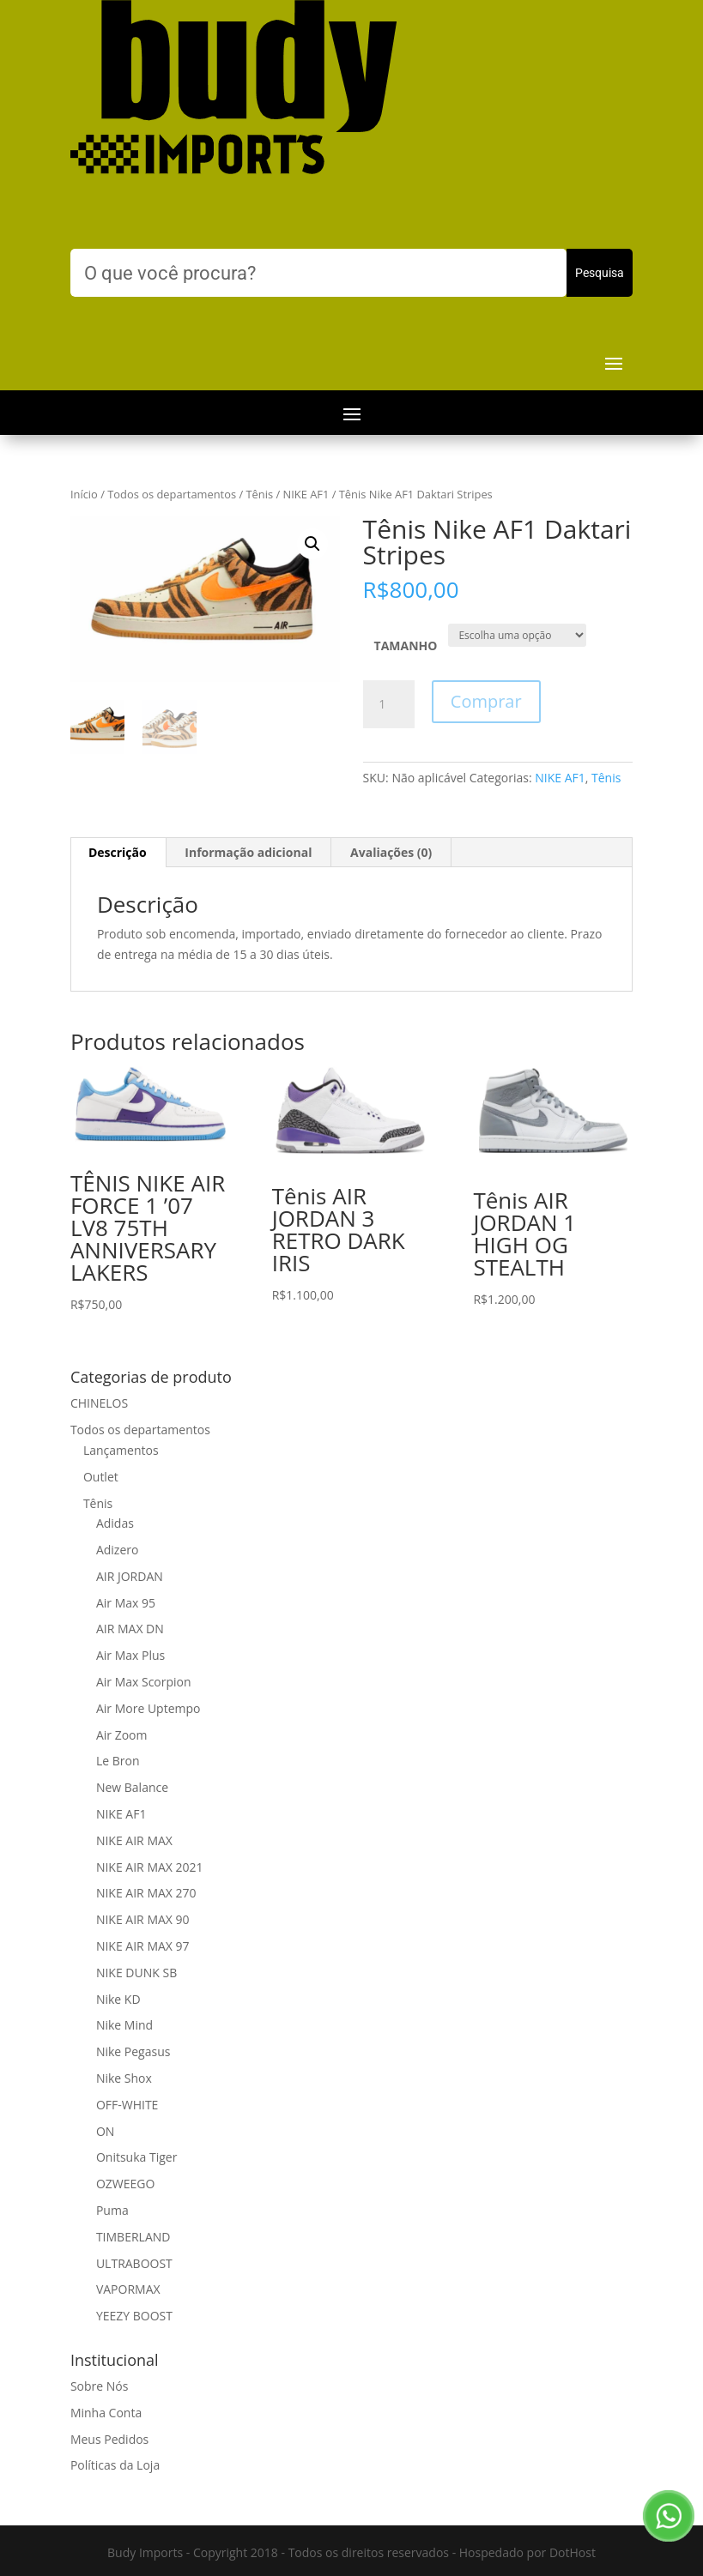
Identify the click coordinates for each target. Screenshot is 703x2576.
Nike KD (118, 1999)
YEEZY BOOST (134, 2316)
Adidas (115, 1523)
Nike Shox (124, 2078)
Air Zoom (122, 1735)
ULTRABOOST (134, 2263)
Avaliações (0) (391, 852)
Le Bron (118, 1761)
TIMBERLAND (133, 2237)
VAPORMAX (128, 2289)
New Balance (132, 1787)
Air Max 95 (125, 1603)
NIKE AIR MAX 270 (146, 1893)
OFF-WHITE (127, 2104)
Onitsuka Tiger (136, 2157)
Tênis (259, 494)
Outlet (100, 1477)
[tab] (118, 852)
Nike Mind (124, 2025)
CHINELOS (99, 1403)
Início (84, 494)
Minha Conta (106, 2412)
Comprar (486, 701)
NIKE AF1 (306, 494)
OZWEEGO (125, 2183)
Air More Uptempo (148, 1708)
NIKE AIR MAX (134, 1840)
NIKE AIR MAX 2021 (149, 1867)
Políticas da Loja (115, 2465)
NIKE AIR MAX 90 (143, 1919)
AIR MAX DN (130, 1628)
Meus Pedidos (109, 2439)
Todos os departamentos (171, 494)
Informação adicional (248, 852)
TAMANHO (406, 645)
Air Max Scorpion (143, 1682)
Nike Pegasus (133, 2051)
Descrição (117, 852)
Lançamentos (121, 1450)
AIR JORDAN (129, 1576)
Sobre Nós (99, 2386)
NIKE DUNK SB (136, 1972)
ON (105, 2131)
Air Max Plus (130, 1655)
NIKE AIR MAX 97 (143, 1946)
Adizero (117, 1549)
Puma (112, 2210)
